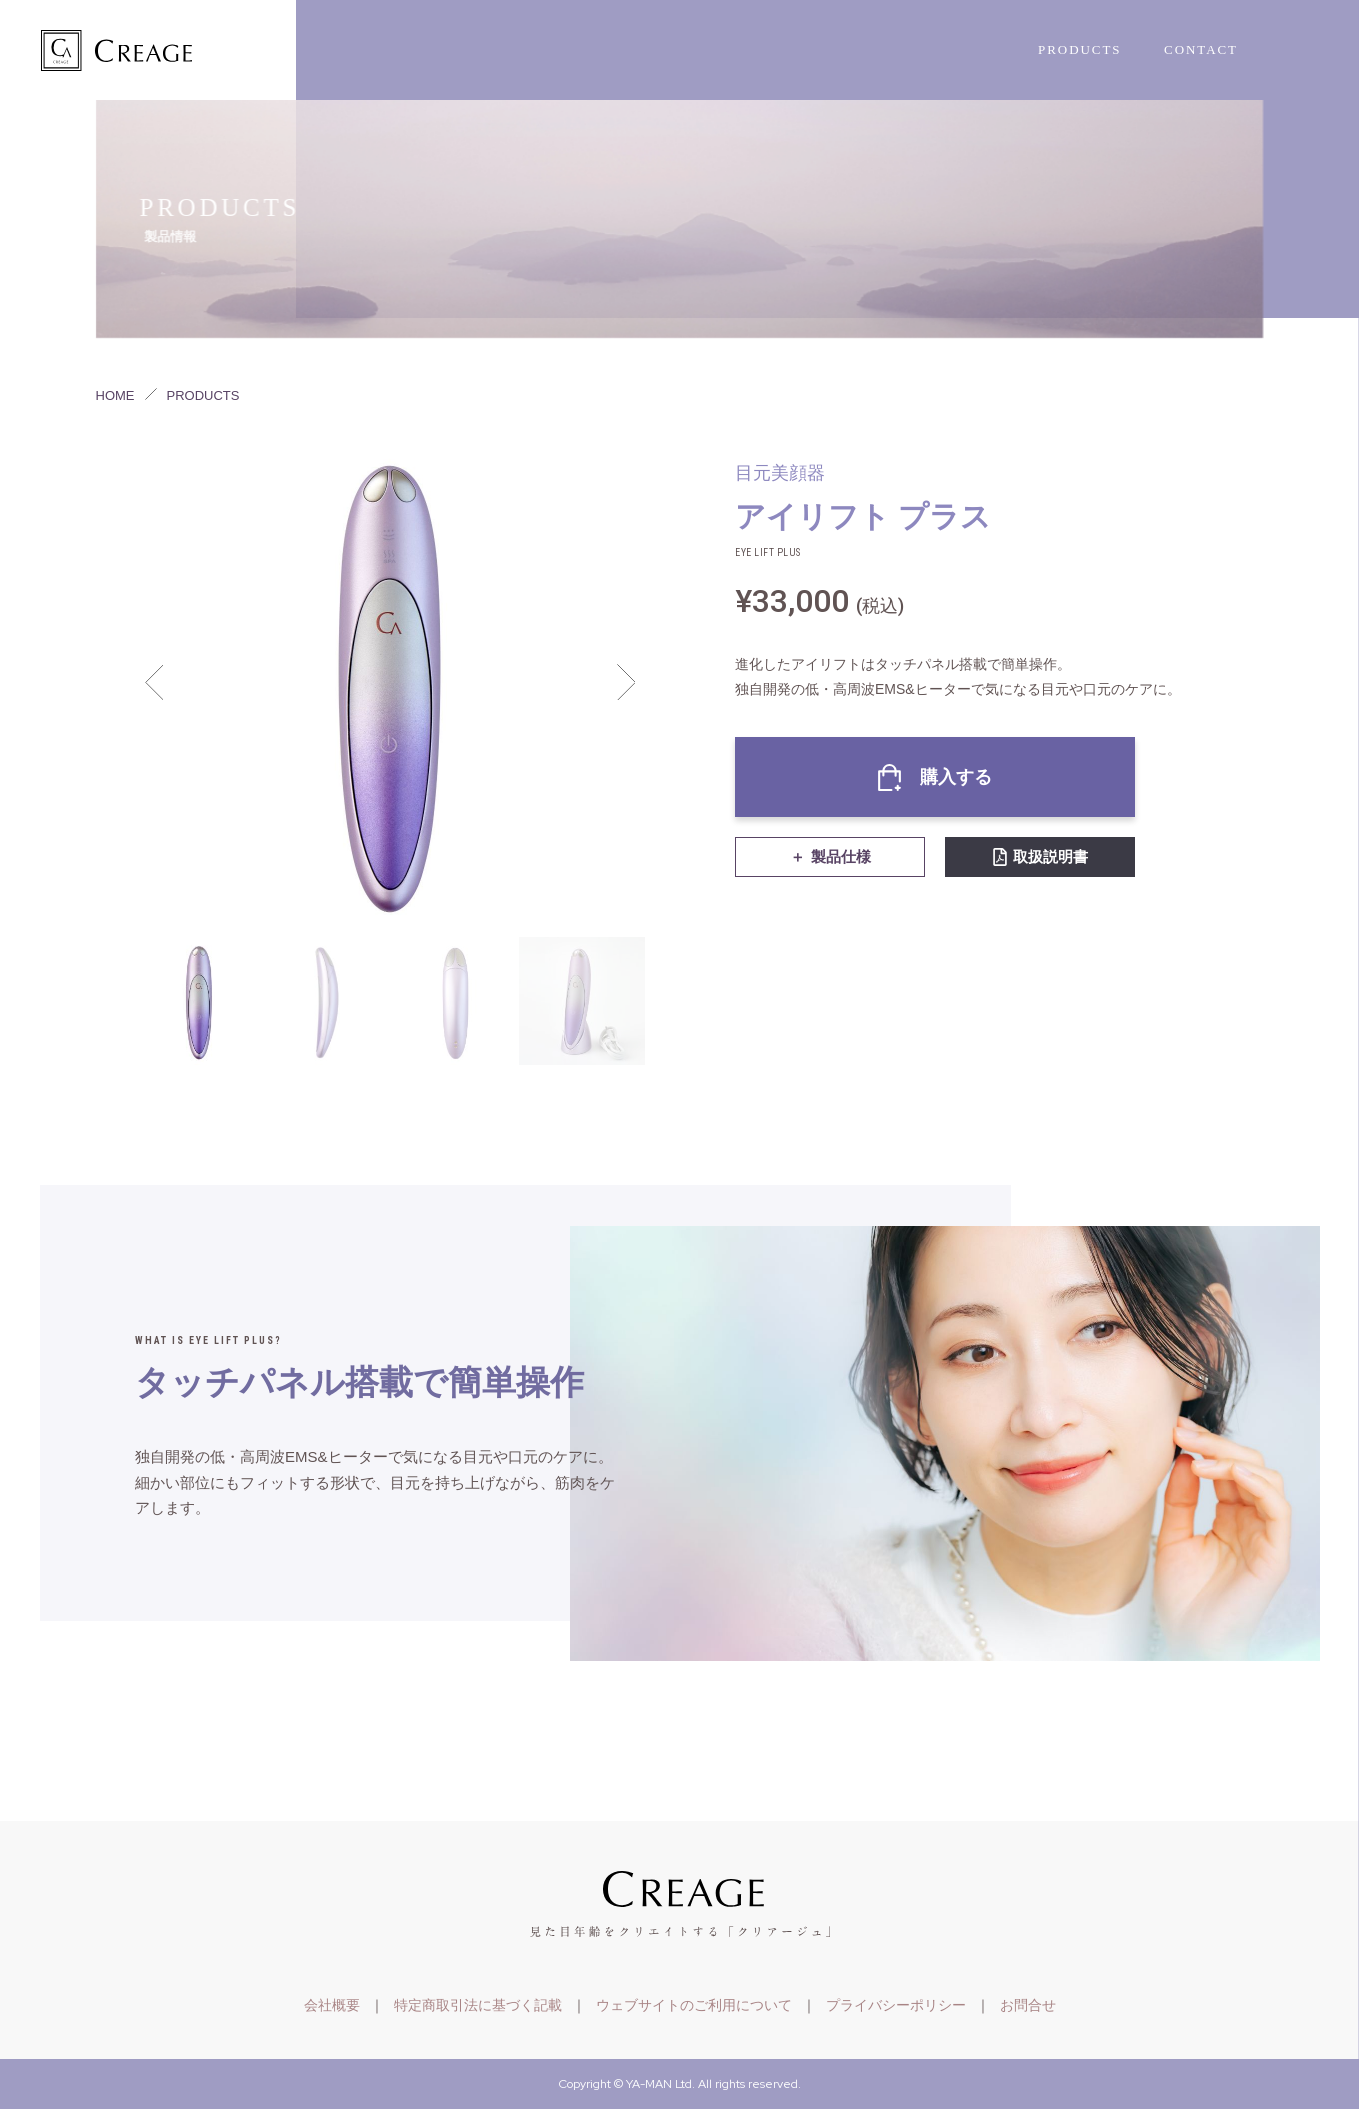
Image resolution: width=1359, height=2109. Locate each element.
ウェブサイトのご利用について (694, 2005)
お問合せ (1028, 2005)
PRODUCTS (1080, 49)
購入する (956, 777)
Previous (154, 682)
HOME (115, 395)
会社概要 (332, 2005)
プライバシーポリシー (896, 2005)
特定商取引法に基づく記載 (478, 2005)
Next (626, 682)
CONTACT (1201, 49)
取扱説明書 (1050, 856)
